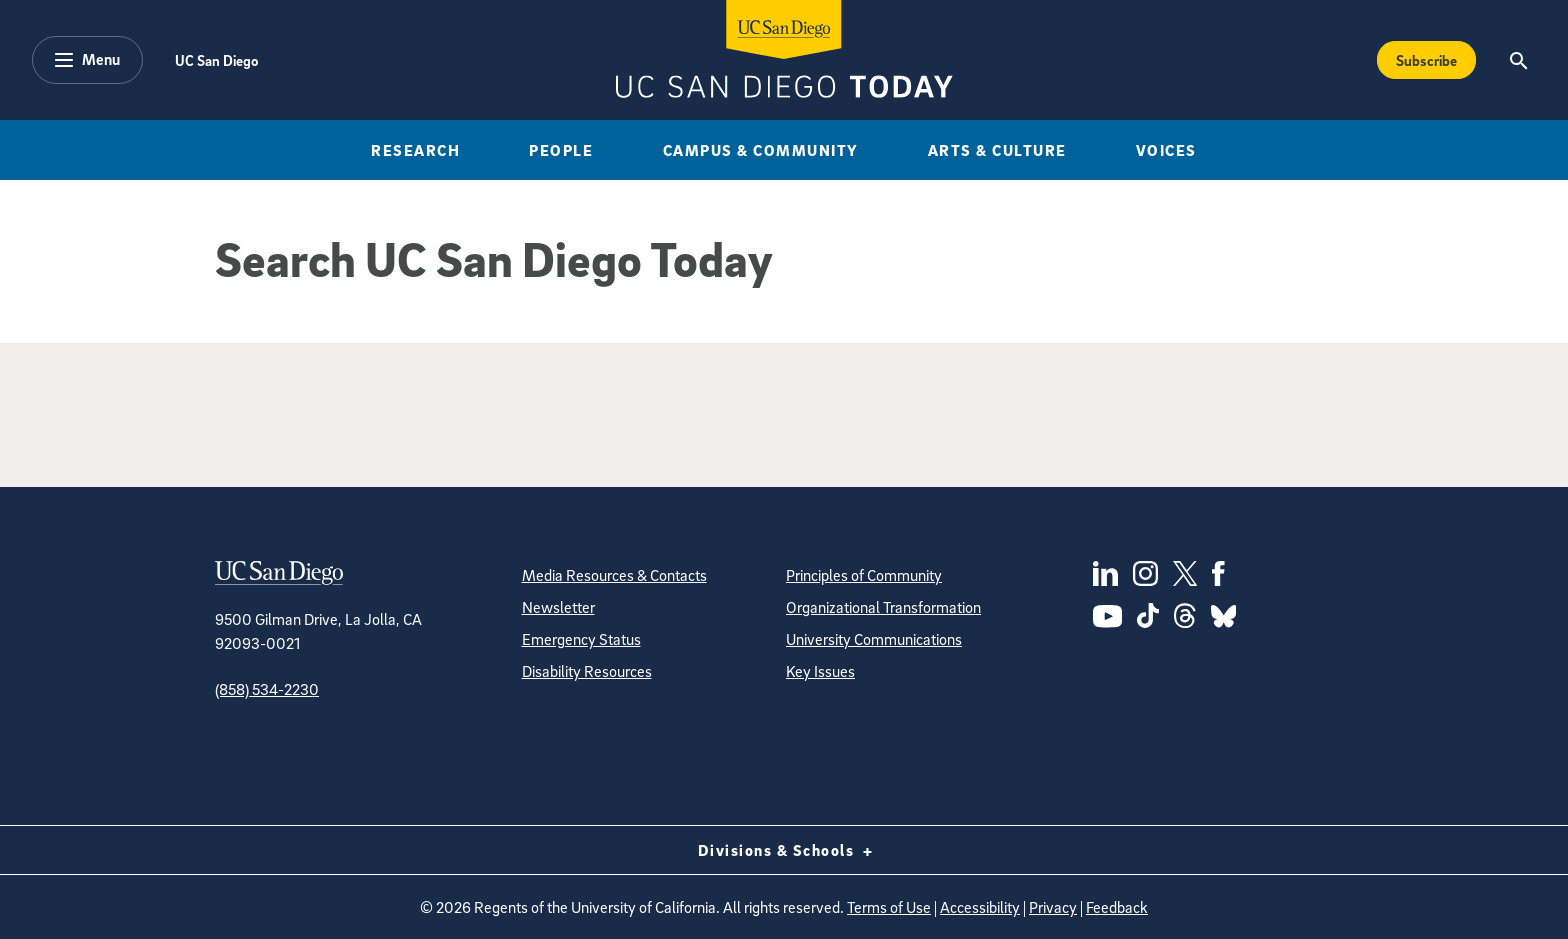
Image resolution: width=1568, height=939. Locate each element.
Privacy (1053, 907)
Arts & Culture (997, 150)
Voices (1166, 150)
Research (415, 150)
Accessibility (980, 907)
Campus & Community (761, 150)
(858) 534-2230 (267, 689)
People (561, 150)
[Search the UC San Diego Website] (1518, 60)
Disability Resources (587, 671)
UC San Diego (216, 60)
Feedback (1117, 907)
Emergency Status (581, 639)
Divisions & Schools (784, 850)
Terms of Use (889, 907)
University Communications (874, 639)
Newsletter (558, 607)
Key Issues (820, 671)
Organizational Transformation (883, 607)
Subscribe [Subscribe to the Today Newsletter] (1426, 60)
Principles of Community (864, 575)
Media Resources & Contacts (614, 575)
